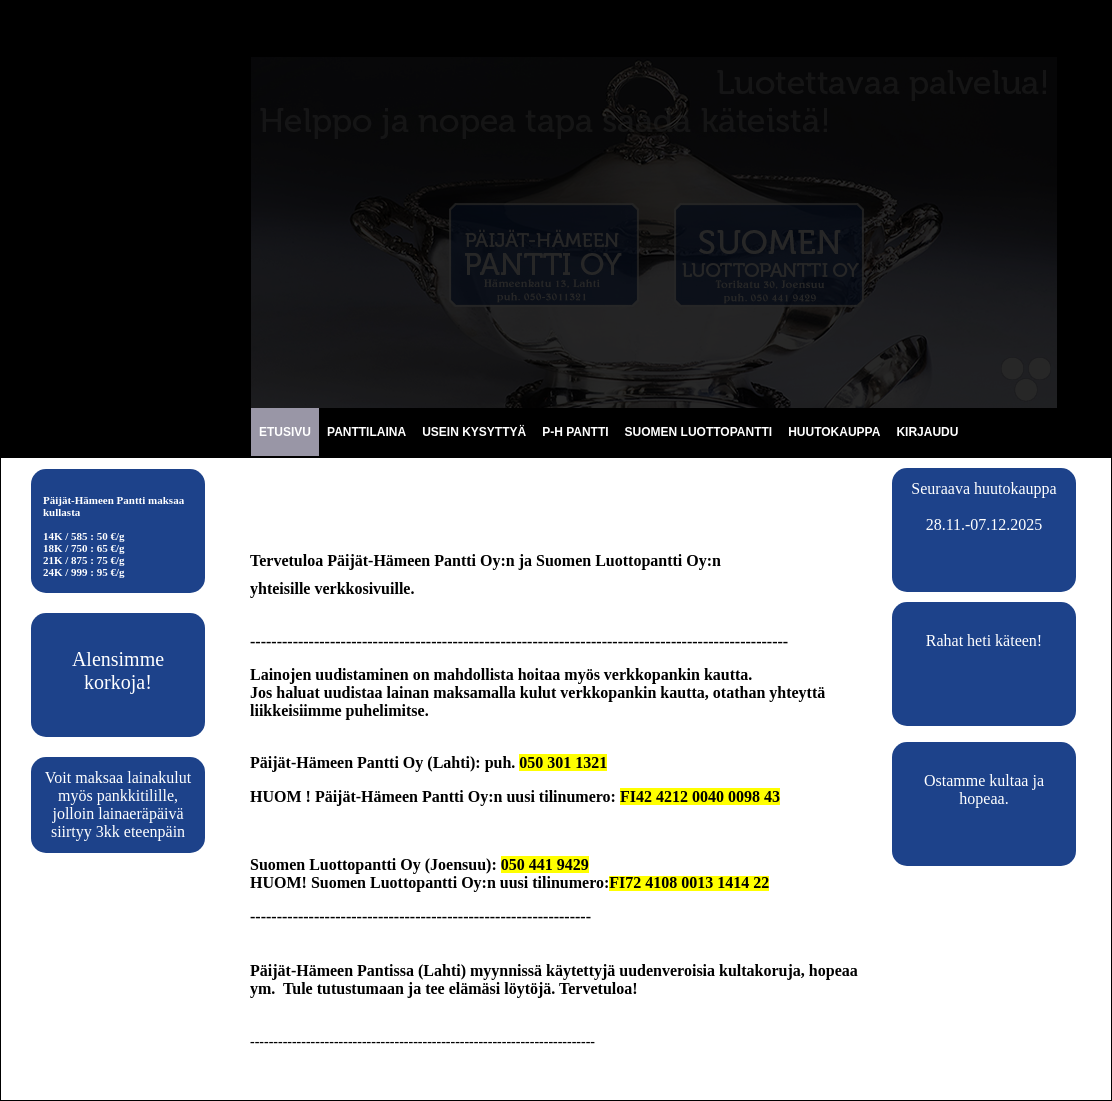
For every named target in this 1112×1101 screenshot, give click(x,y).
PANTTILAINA (366, 432)
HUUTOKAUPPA (834, 432)
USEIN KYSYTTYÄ (474, 432)
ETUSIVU (285, 432)
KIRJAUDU (927, 432)
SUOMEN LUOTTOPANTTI (699, 432)
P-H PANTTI (575, 432)
